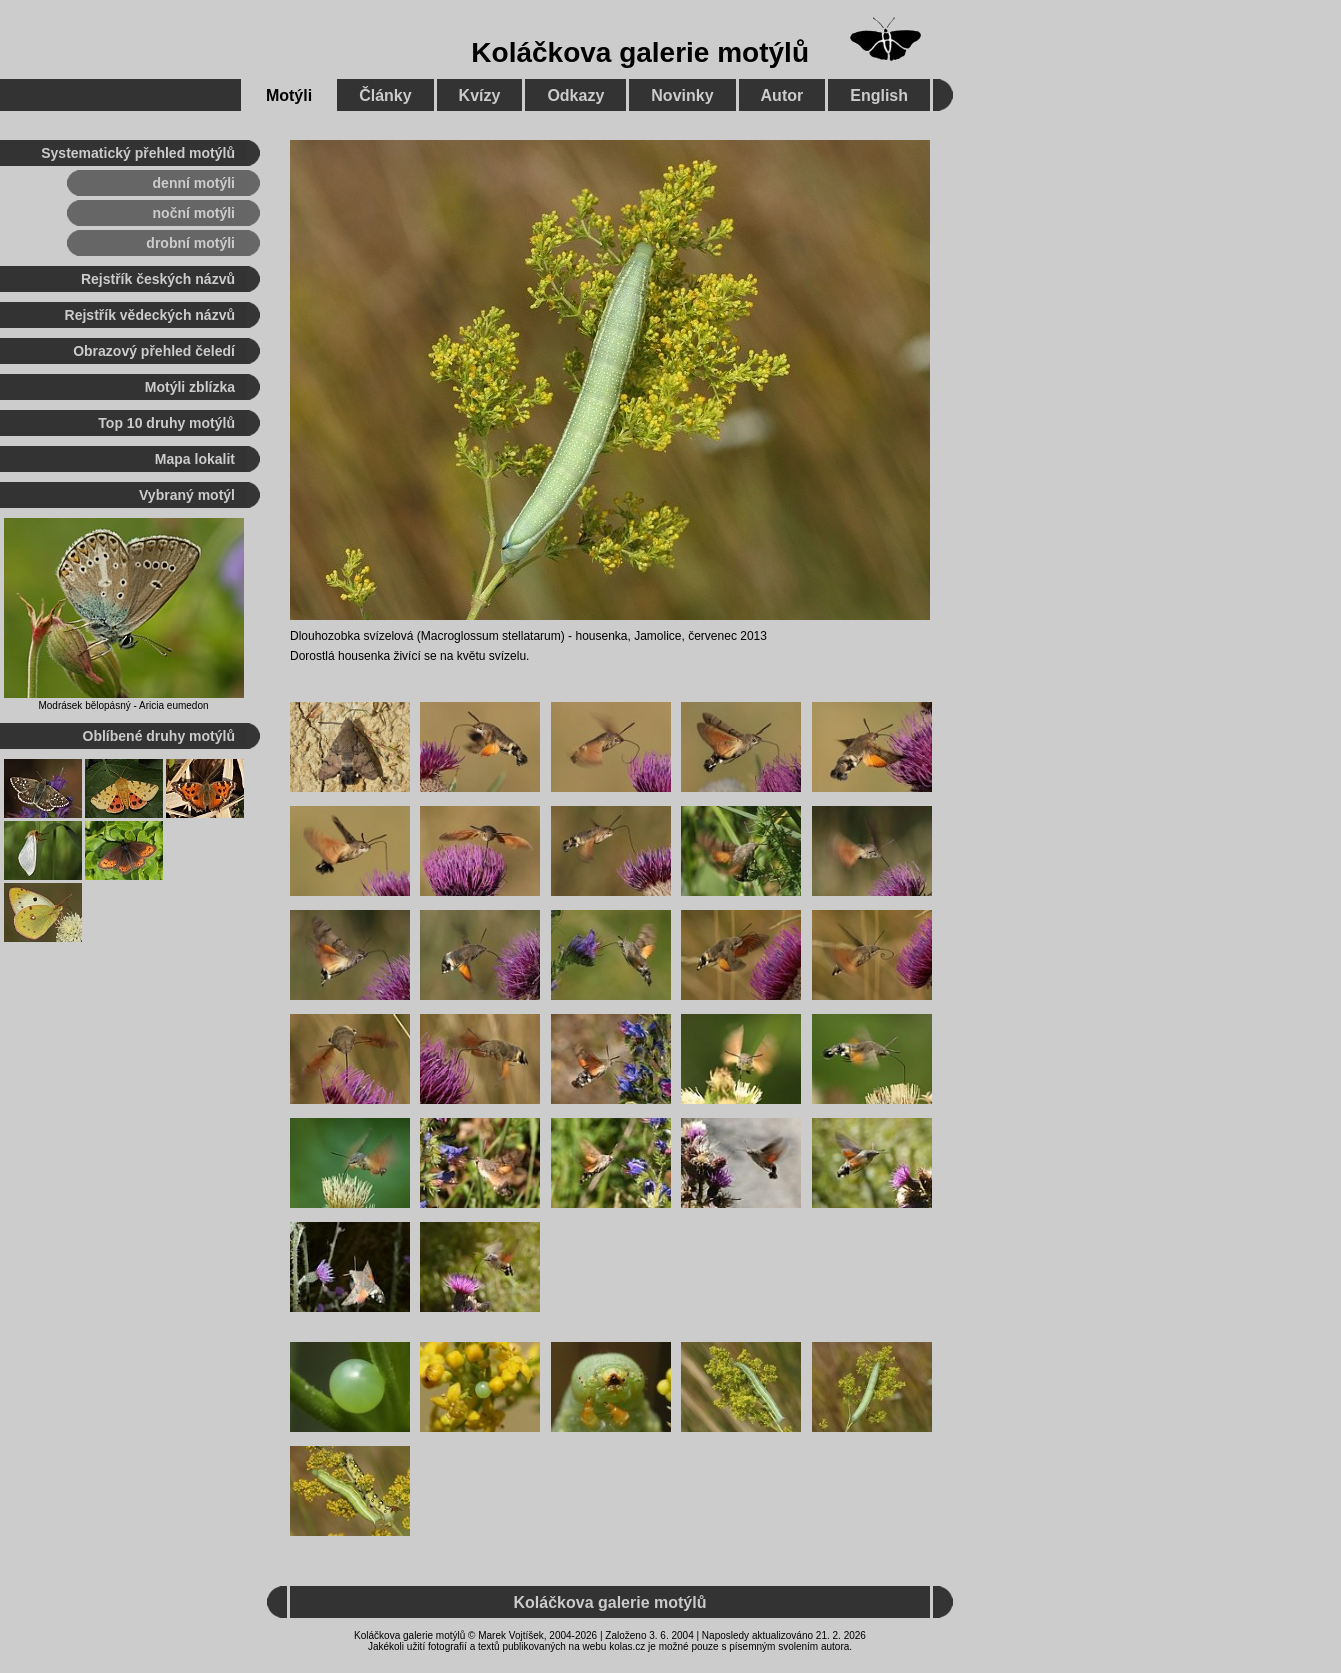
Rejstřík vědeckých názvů (150, 315)
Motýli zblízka (190, 387)
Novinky (682, 95)
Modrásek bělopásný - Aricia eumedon (123, 705)
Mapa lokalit (195, 459)
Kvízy (480, 95)
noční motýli (194, 213)
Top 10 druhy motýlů (166, 423)
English (879, 95)
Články (385, 95)
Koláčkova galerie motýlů (640, 52)
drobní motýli (190, 243)
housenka (601, 636)
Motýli (289, 95)
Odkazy (575, 95)
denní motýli (194, 183)
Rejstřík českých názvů (158, 279)
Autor (782, 95)
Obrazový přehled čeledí (154, 351)
